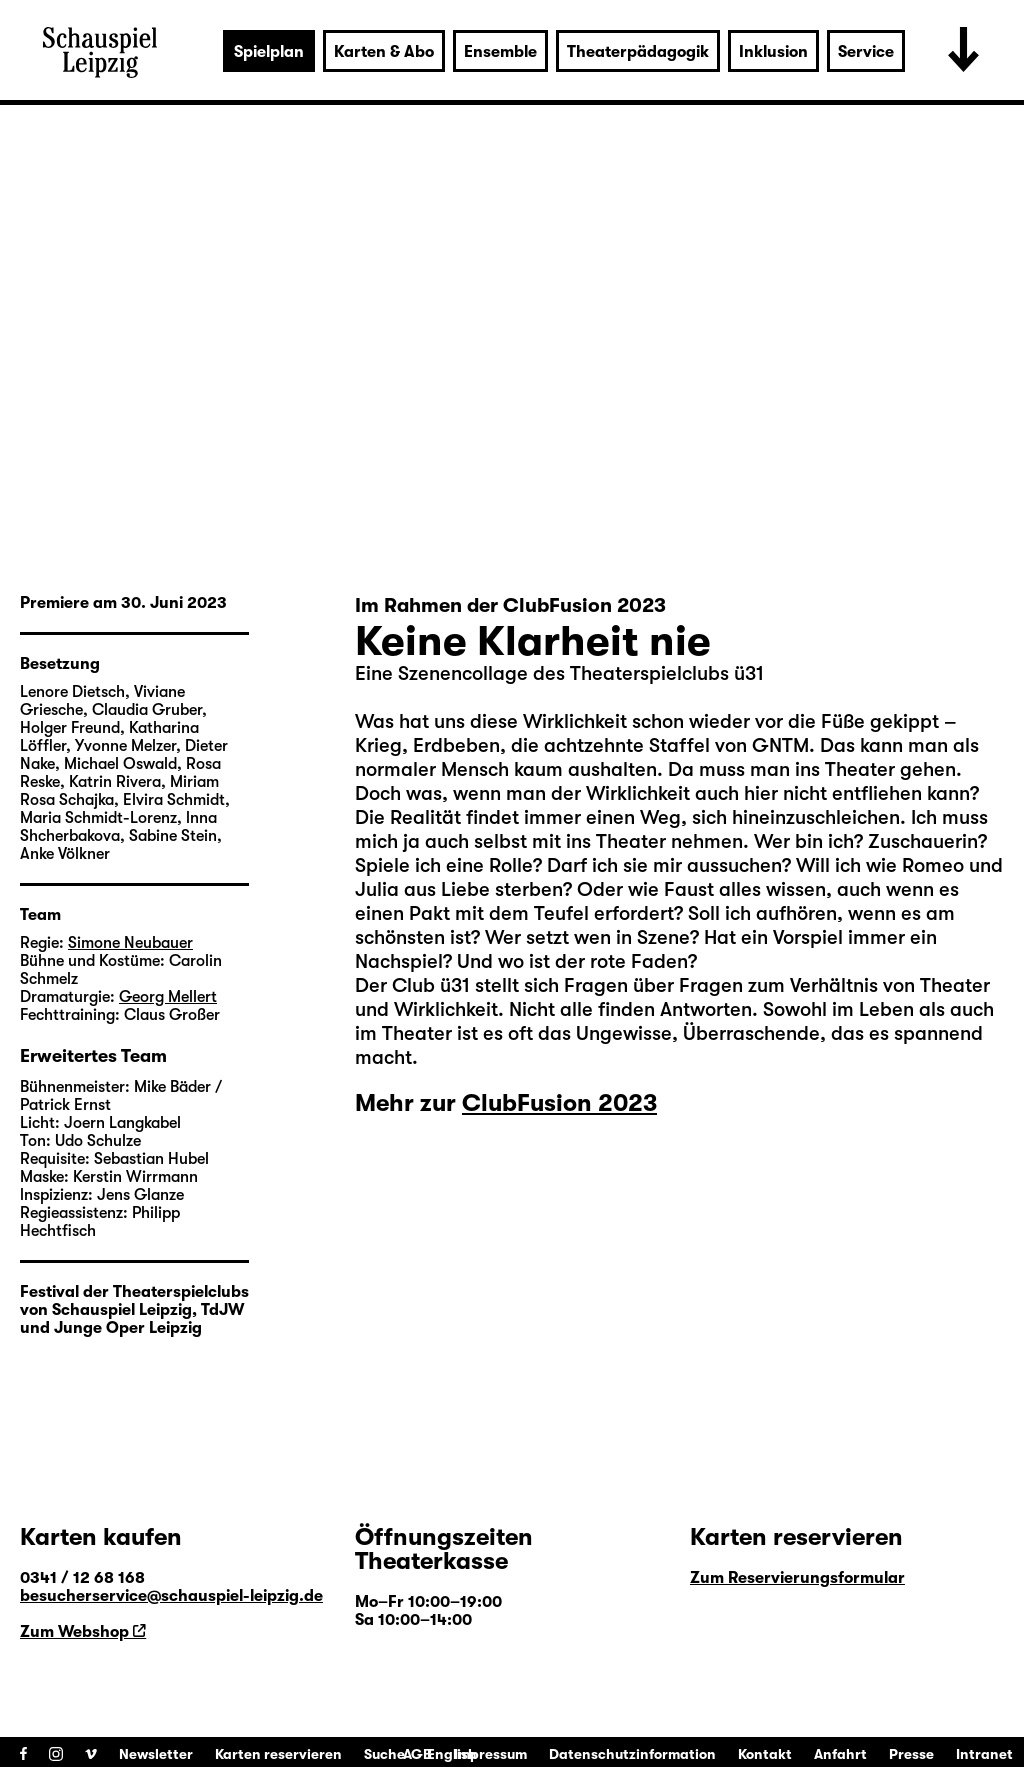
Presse (911, 1754)
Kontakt (765, 1754)
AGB (417, 1754)
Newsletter (156, 1754)
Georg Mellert (168, 997)
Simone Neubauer (130, 943)
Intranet (984, 1754)
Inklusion (773, 52)
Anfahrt (840, 1754)
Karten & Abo (384, 52)
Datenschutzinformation (632, 1754)
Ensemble (500, 52)
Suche (384, 1754)
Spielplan (269, 52)
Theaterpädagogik (638, 52)
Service (866, 52)
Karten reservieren (278, 1754)
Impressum (490, 1754)
